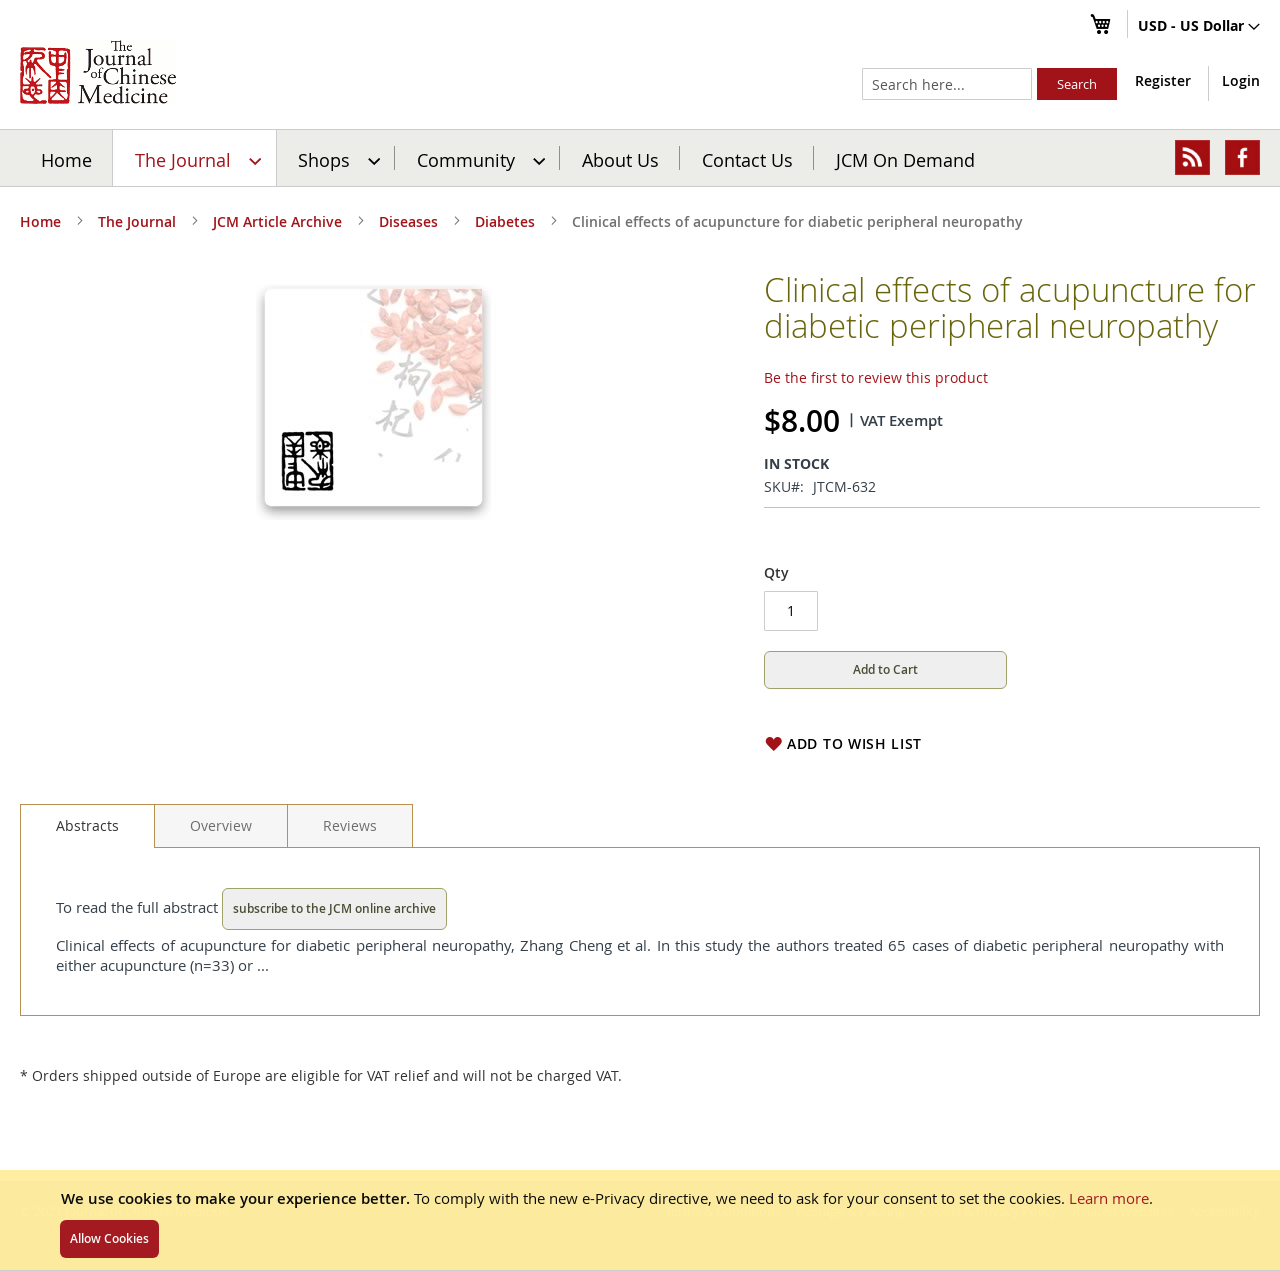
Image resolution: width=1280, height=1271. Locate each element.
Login (1241, 80)
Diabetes (505, 221)
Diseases (408, 221)
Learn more (1109, 1198)
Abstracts (87, 825)
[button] (1199, 27)
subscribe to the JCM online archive (334, 908)
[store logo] (98, 72)
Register (1163, 80)
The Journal (137, 221)
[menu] (640, 158)
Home (66, 159)
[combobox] (947, 84)
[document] (640, 1220)
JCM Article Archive (277, 221)
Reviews (350, 825)
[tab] (87, 826)
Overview (221, 825)
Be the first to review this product (876, 377)
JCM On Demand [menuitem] (905, 159)
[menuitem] (195, 158)
